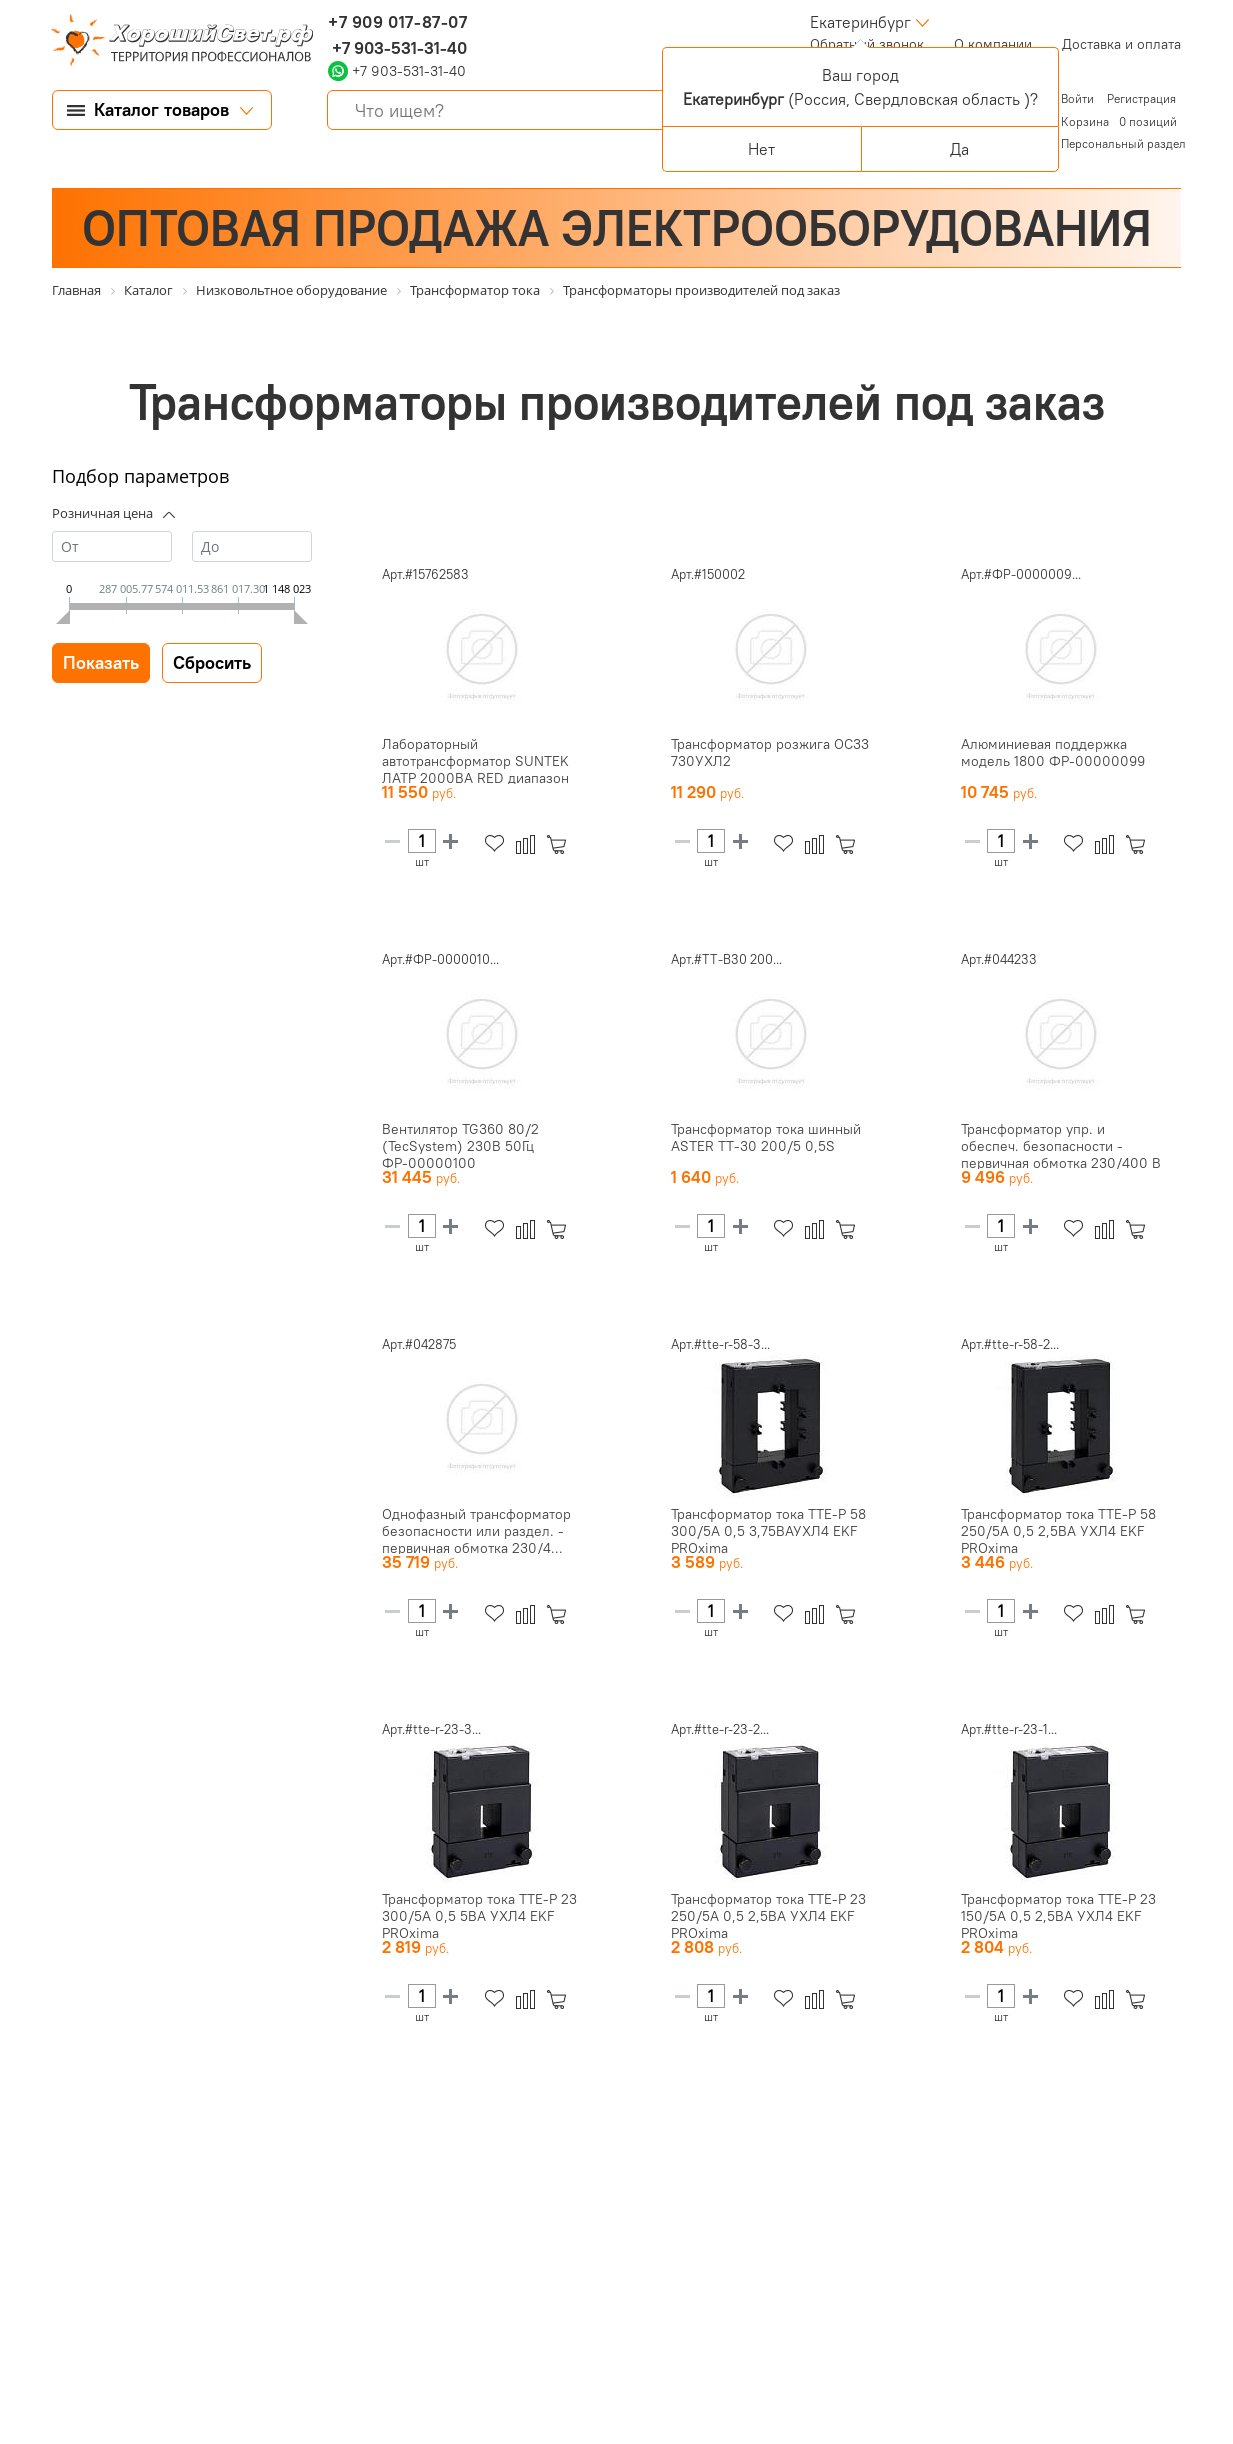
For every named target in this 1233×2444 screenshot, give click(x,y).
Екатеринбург (860, 22)
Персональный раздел (1123, 143)
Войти (1079, 98)
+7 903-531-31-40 (397, 48)
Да (959, 149)
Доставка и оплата (1121, 44)
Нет (761, 149)
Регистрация (1141, 98)
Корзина (1085, 121)
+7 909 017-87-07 (398, 22)
